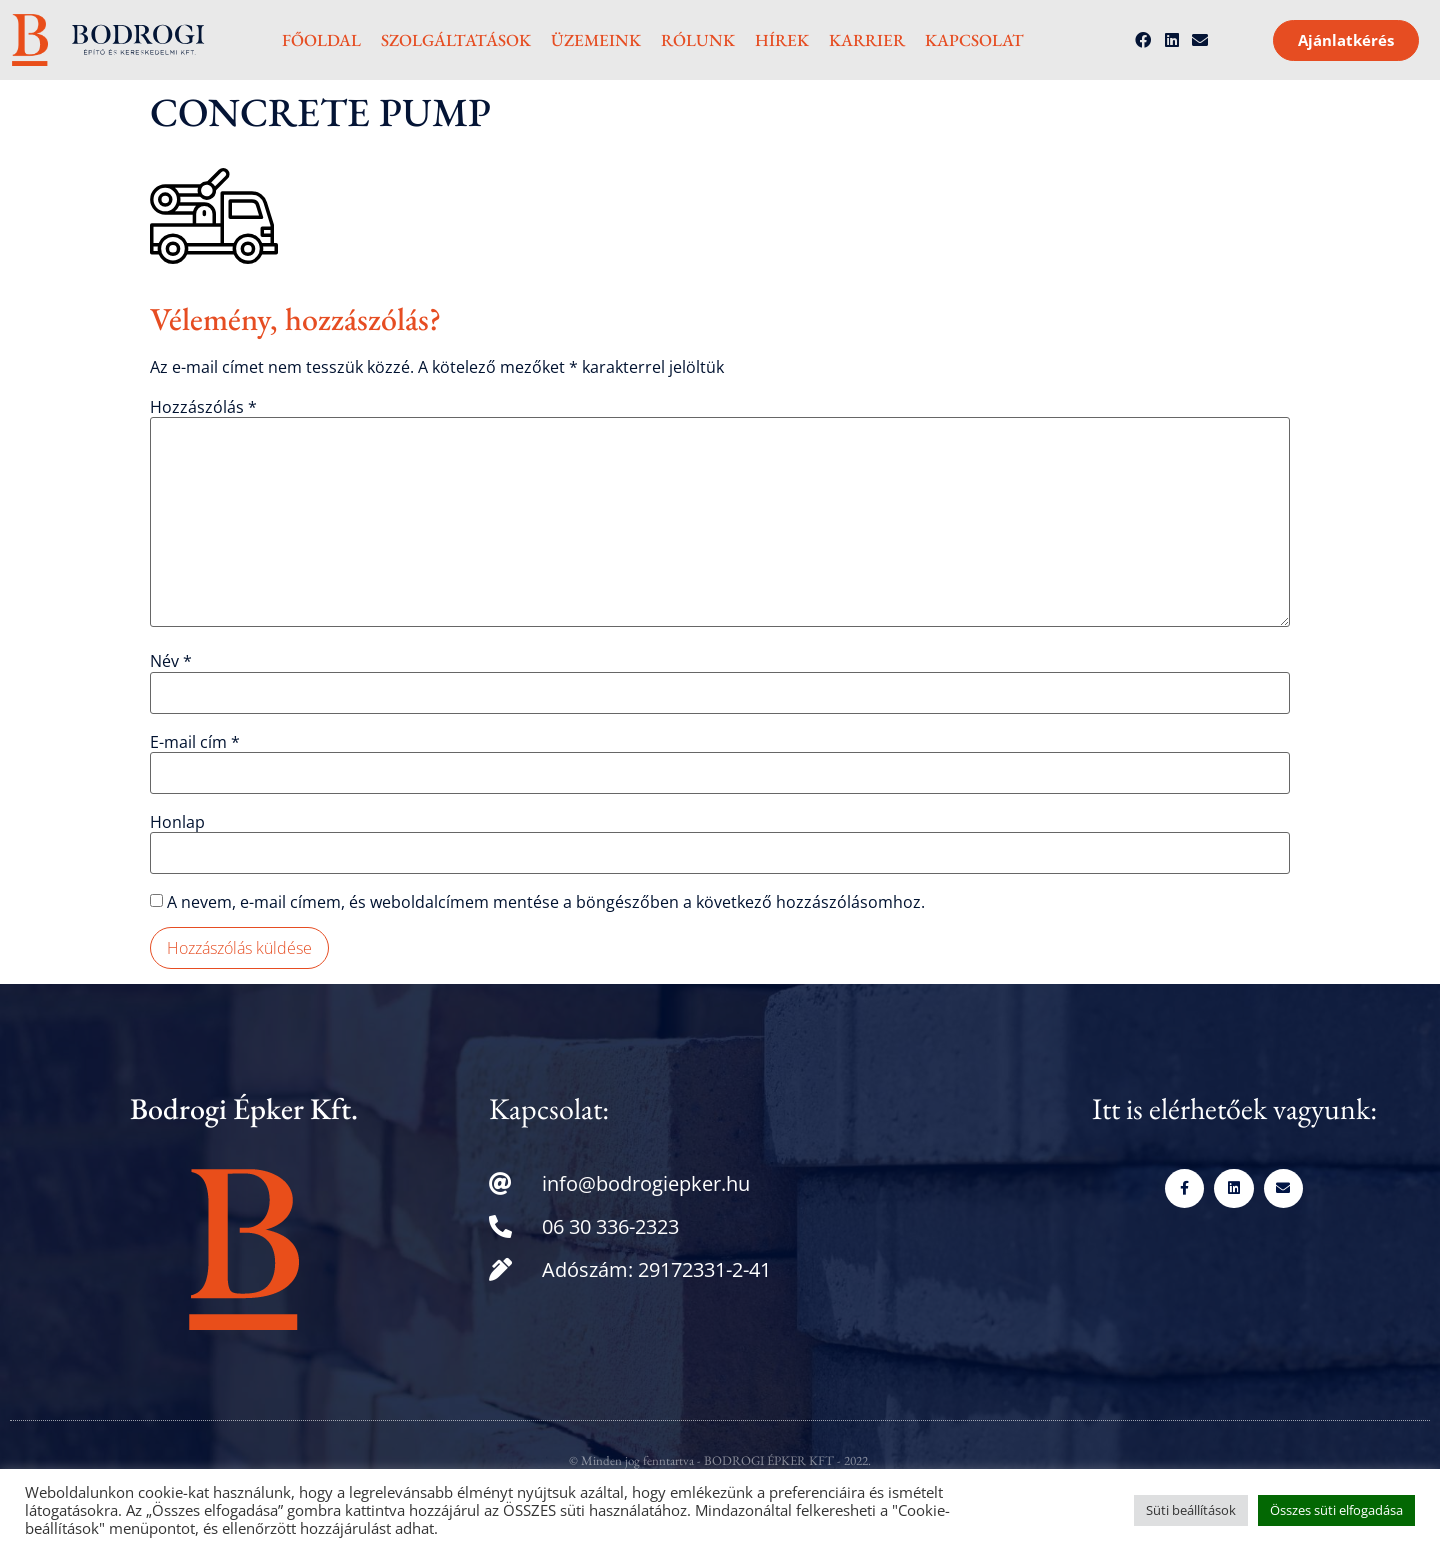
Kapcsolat (974, 40)
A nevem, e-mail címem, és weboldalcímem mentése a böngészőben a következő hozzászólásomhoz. (546, 902)
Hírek (782, 40)
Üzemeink (596, 40)
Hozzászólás (203, 407)
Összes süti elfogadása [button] (1336, 1510)
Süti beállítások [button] (1191, 1510)
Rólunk (698, 40)
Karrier (867, 40)
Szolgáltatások (456, 40)
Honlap (177, 822)
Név (171, 661)
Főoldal (321, 40)
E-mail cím (195, 742)
